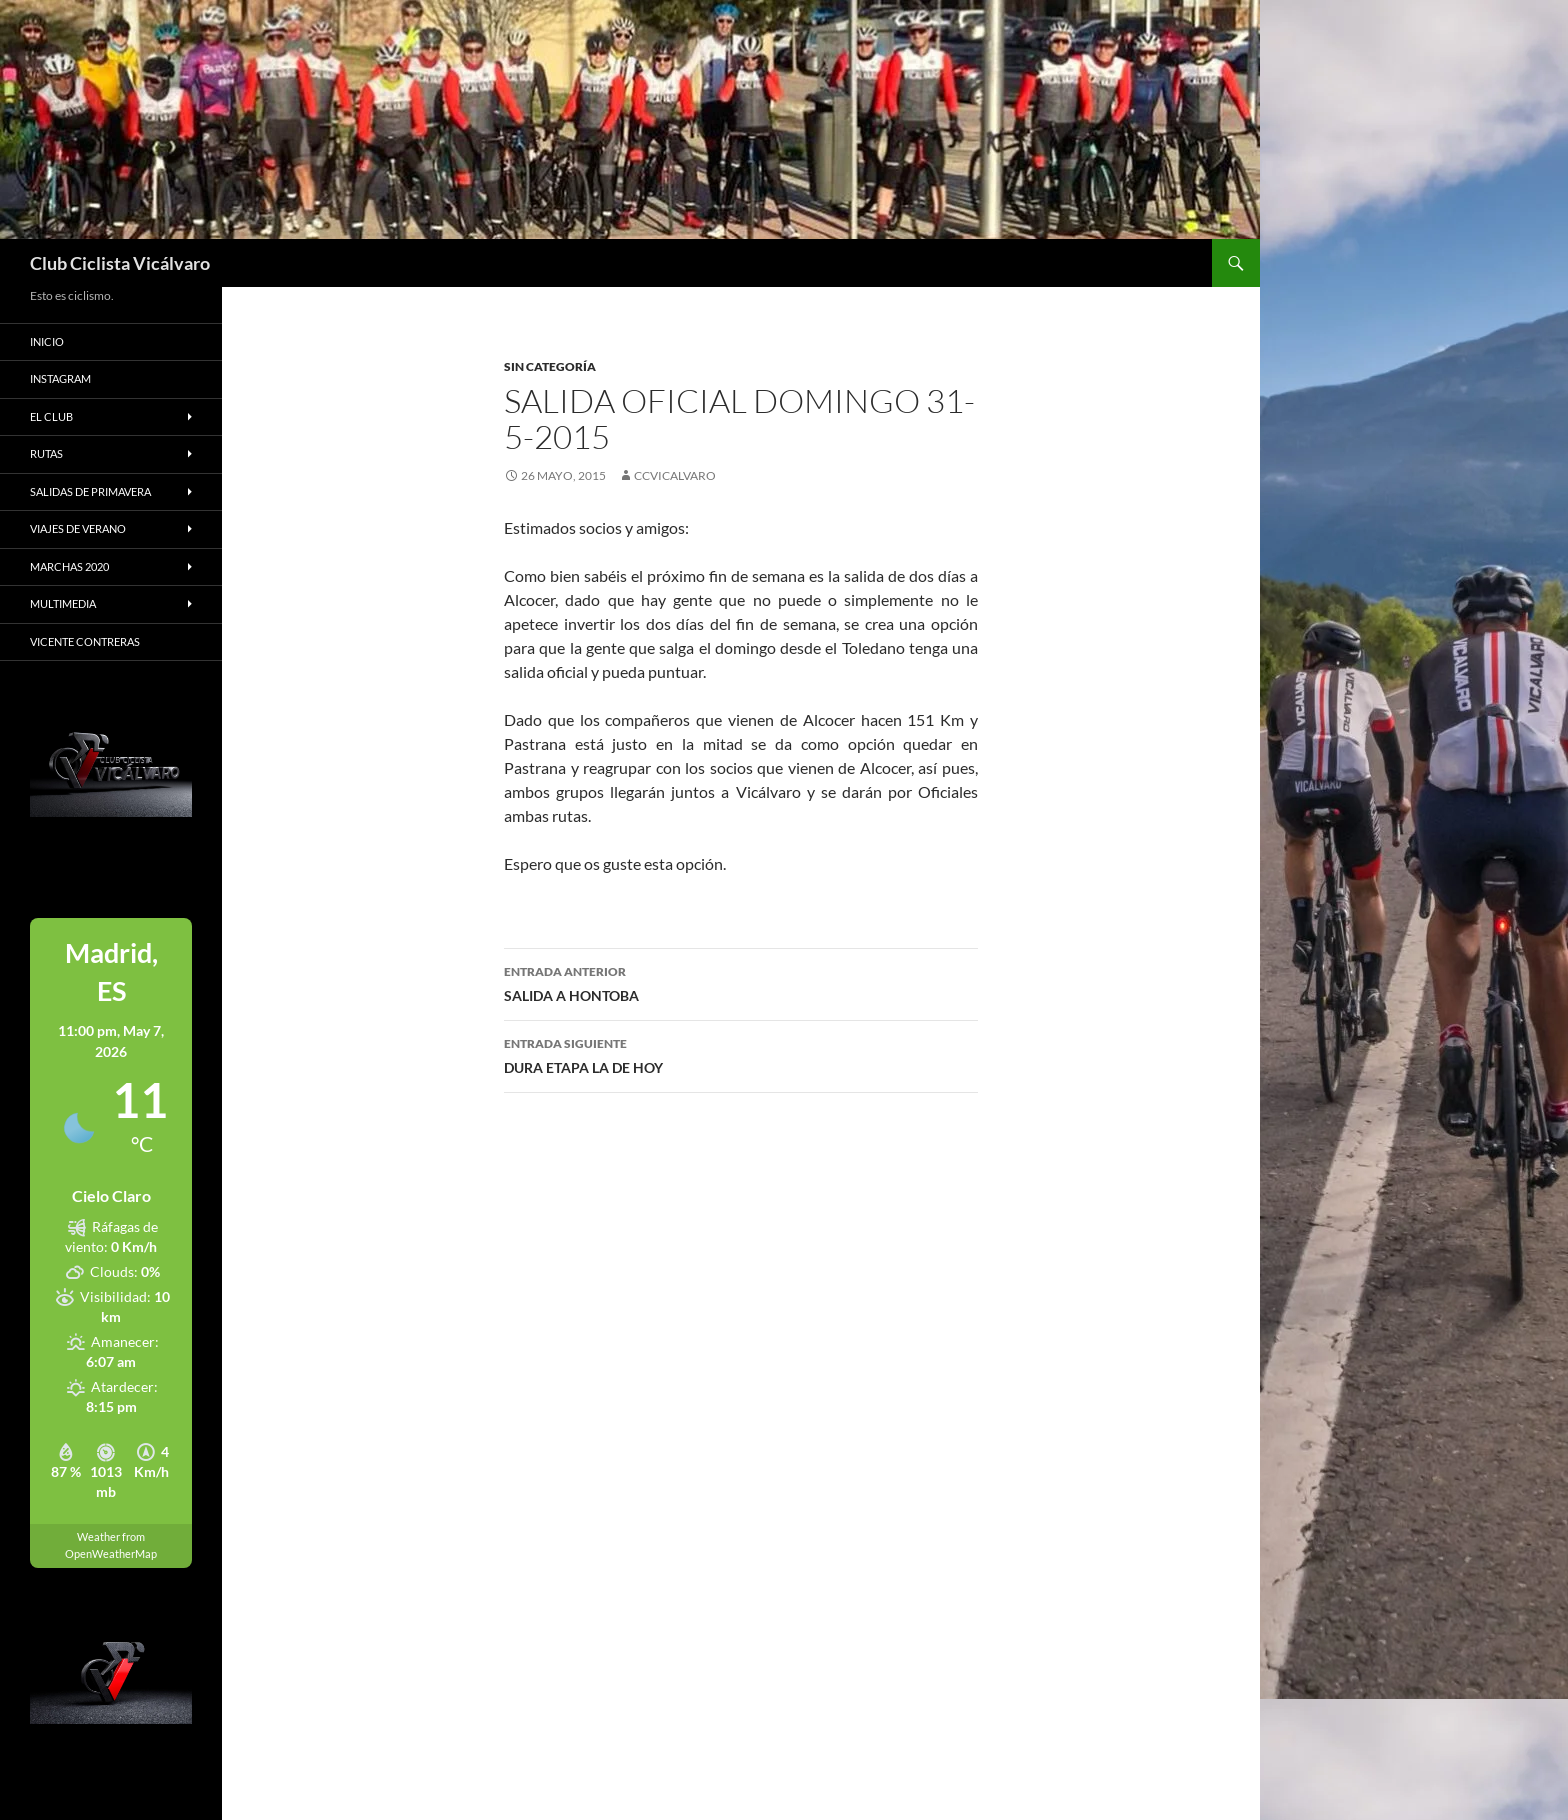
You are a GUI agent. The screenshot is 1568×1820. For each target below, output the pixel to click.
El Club (51, 416)
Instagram (60, 378)
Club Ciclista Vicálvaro (120, 263)
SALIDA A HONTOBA (741, 982)
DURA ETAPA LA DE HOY (741, 1054)
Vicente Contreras (85, 641)
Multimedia (63, 603)
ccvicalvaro (675, 475)
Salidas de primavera (90, 491)
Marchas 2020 (69, 566)
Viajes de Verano (78, 528)
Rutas (46, 453)
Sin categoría (550, 366)
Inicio (47, 341)
